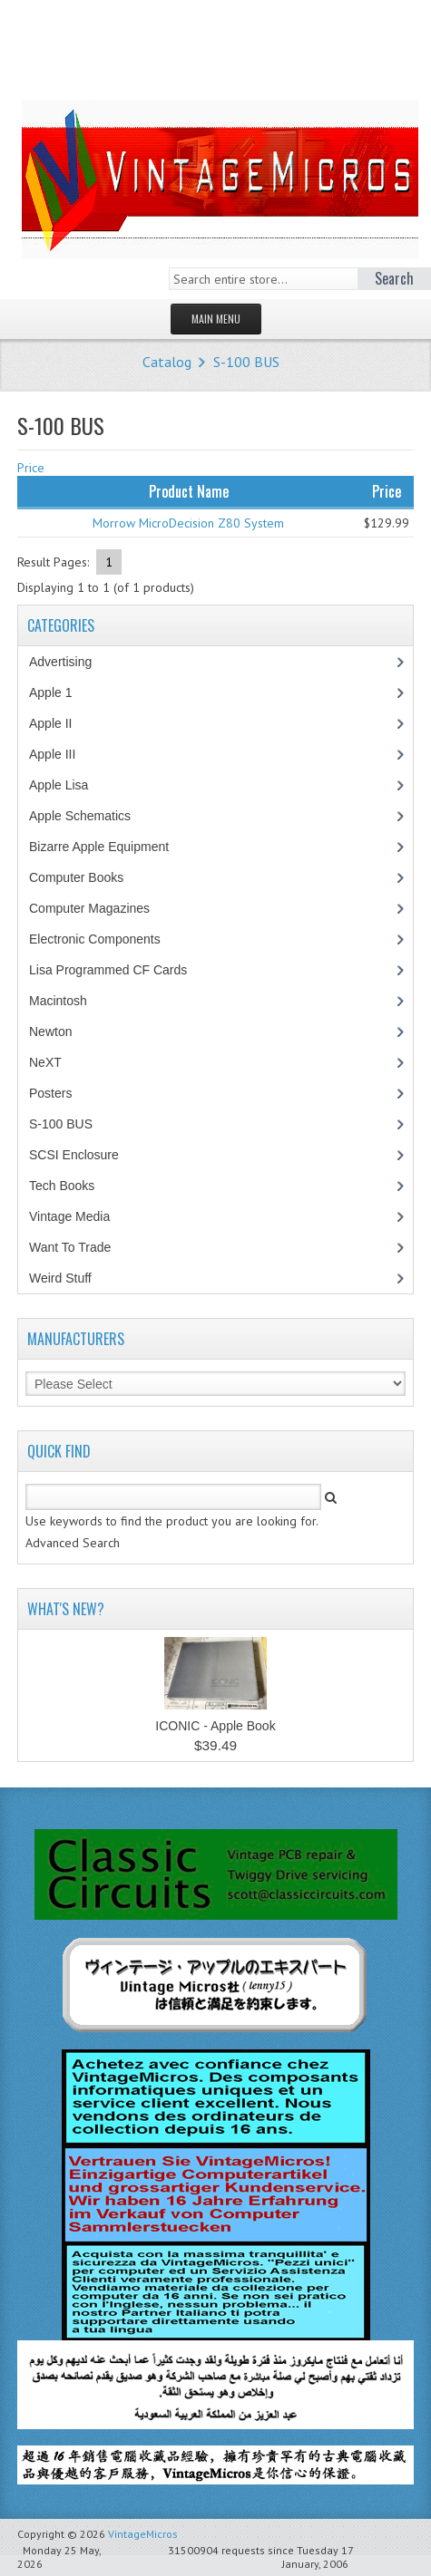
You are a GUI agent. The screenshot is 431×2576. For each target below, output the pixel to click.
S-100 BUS (246, 362)
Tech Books (75, 1185)
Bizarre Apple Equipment (108, 846)
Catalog (166, 362)
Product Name (189, 491)
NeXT (45, 1062)
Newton (50, 1031)
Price (30, 468)
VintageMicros (143, 2534)
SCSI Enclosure (83, 1155)
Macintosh (67, 1000)
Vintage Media (79, 1216)
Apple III (61, 754)
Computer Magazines (102, 908)
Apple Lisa (71, 785)
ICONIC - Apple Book (215, 1726)
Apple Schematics (89, 816)
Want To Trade (70, 1247)
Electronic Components (104, 939)
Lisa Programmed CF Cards (117, 970)
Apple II (60, 723)
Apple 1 (60, 692)
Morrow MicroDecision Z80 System (188, 523)
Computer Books (89, 877)
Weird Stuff (70, 1278)
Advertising (70, 661)
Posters (60, 1093)
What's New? (65, 1609)
